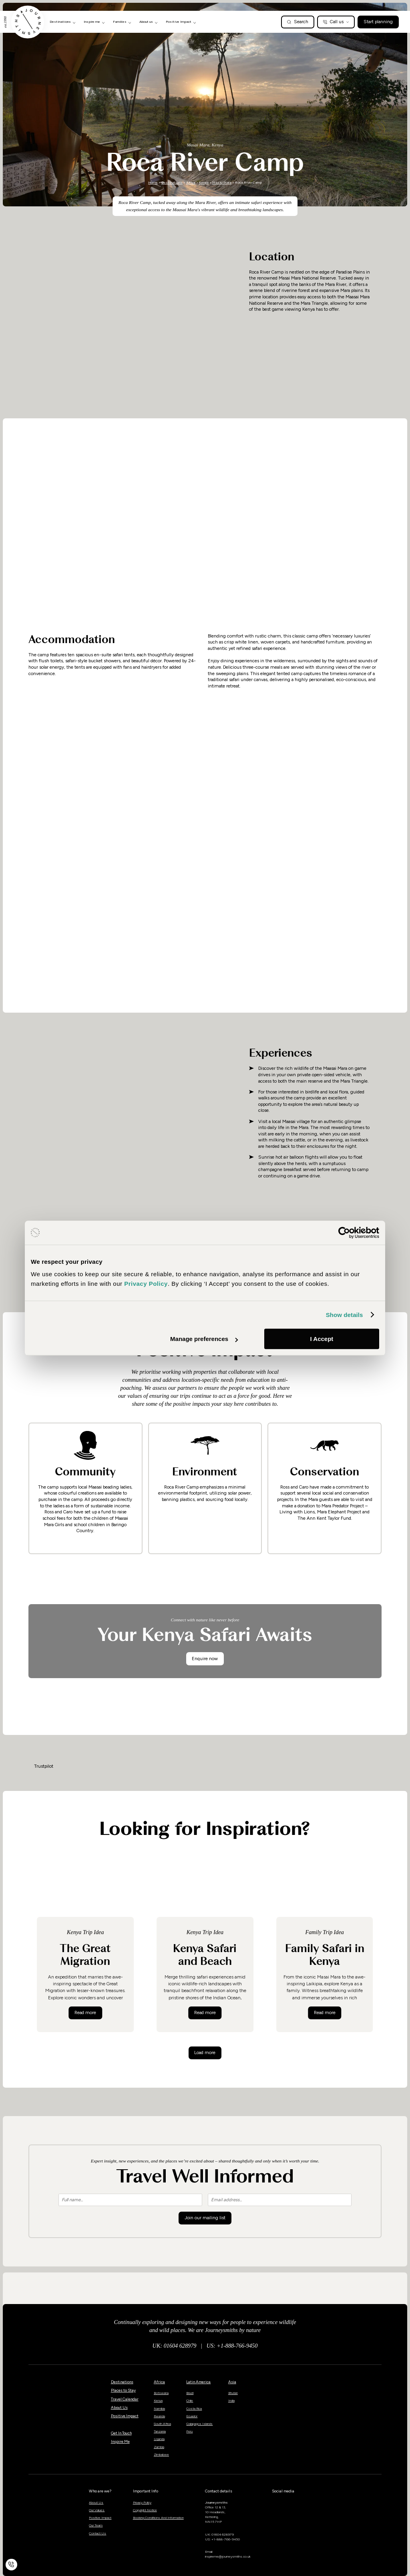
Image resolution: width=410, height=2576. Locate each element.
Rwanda (159, 2416)
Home (153, 182)
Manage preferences (204, 1338)
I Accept (322, 1338)
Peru (189, 2431)
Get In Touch (121, 2433)
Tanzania (160, 2431)
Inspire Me (120, 2441)
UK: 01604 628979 (175, 2345)
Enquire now (205, 1658)
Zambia (159, 2447)
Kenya (204, 182)
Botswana (161, 2393)
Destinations (172, 182)
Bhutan (233, 2393)
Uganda (159, 2439)
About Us (119, 2407)
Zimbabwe (161, 2454)
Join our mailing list (205, 2217)
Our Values (97, 2510)
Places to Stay (123, 2390)
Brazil (189, 2393)
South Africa (162, 2424)
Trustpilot (43, 1766)
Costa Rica (194, 2408)
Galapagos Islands (199, 2424)
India (231, 2400)
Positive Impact (125, 2416)
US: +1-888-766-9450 (232, 2345)
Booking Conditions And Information (158, 2518)
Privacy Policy (142, 2502)
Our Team (95, 2525)
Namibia (159, 2408)
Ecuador (191, 2416)
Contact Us (97, 2533)
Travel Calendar (125, 2399)
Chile (189, 2400)
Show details (344, 1314)
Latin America (198, 2382)
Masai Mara (221, 182)
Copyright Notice (145, 2510)
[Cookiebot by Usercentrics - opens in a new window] (344, 1233)
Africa (190, 182)
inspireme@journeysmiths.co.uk (228, 2556)
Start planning (378, 21)
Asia (232, 2382)
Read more (88, 2012)
